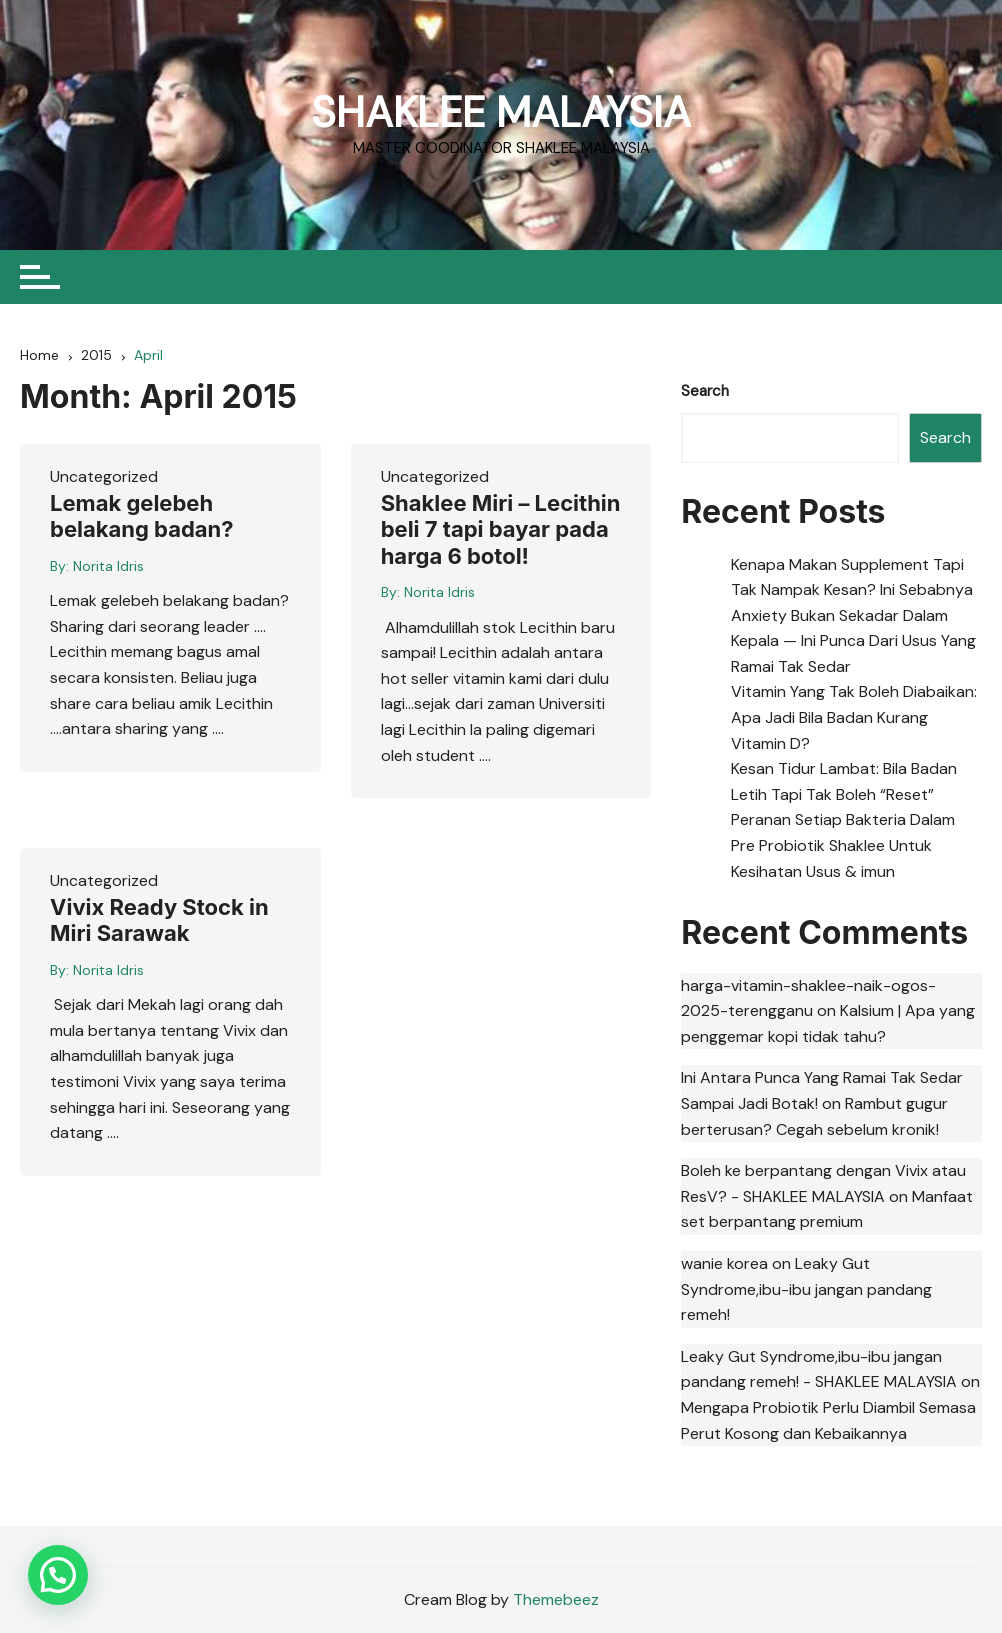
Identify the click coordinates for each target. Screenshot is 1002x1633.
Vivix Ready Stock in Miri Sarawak (159, 920)
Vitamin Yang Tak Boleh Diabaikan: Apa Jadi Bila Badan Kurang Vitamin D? (854, 718)
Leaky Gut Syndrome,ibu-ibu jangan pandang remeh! (806, 1289)
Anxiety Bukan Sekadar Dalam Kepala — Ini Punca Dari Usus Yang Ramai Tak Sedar (853, 641)
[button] (58, 1575)
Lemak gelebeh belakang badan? (142, 516)
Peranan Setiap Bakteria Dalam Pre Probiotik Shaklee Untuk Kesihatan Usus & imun (843, 845)
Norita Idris (108, 566)
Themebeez (556, 1599)
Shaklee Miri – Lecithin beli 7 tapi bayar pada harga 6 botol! (501, 529)
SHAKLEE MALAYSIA (501, 112)
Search (705, 391)
